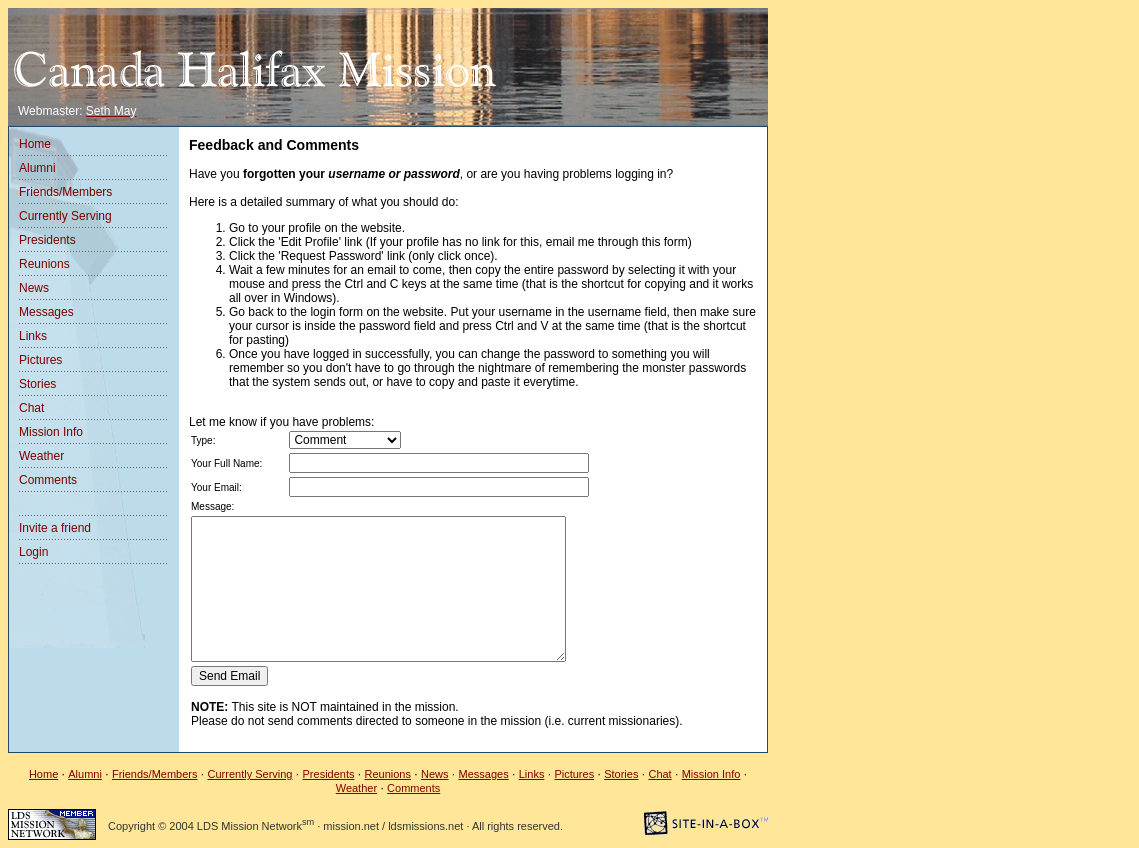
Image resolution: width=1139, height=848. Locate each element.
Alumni (37, 168)
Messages (46, 312)
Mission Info (51, 432)
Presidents (47, 240)
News (34, 288)
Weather (41, 456)
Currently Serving (65, 216)
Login (33, 552)
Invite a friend (55, 528)
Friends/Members (65, 192)
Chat (31, 408)
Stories (37, 384)
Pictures (40, 360)
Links (33, 336)
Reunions (44, 264)
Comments (48, 480)
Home (35, 144)
